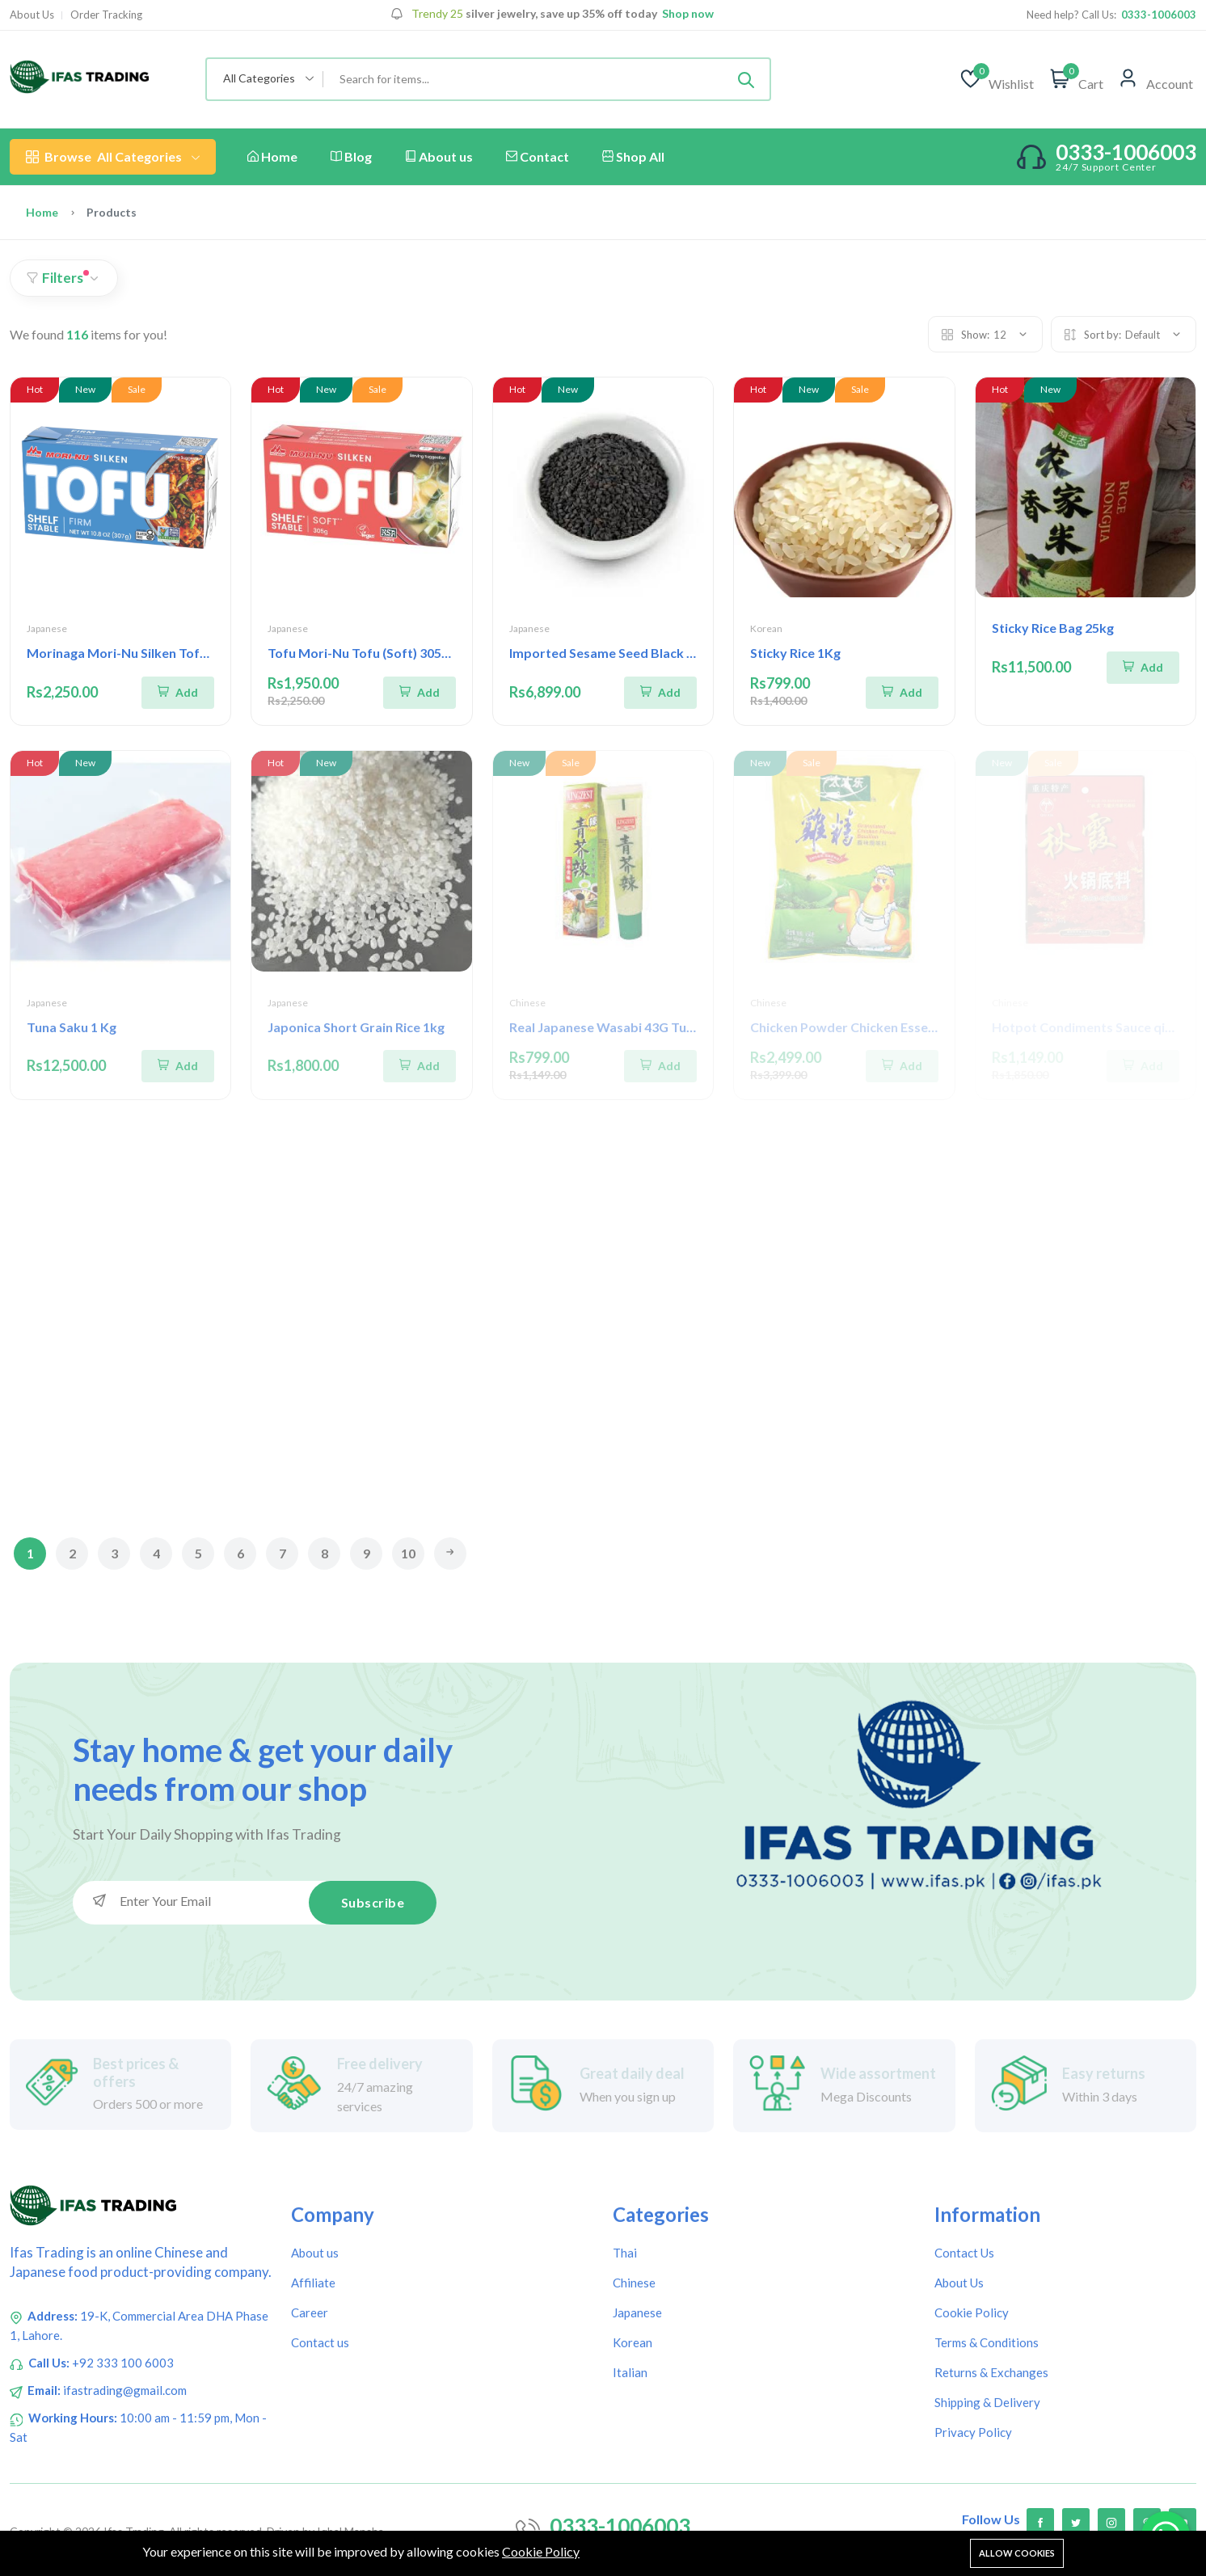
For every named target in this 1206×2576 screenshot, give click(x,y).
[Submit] (746, 79)
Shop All (633, 156)
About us (439, 156)
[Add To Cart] (177, 691)
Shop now (687, 14)
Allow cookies (1017, 2553)
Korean (766, 628)
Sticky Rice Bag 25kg (1053, 627)
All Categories (113, 157)
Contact (537, 156)
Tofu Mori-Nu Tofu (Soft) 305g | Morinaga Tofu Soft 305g (438, 652)
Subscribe (373, 1901)
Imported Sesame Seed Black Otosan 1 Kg (635, 652)
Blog (351, 156)
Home (272, 156)
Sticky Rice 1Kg (795, 652)
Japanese (47, 628)
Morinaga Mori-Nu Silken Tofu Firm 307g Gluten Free (184, 652)
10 (408, 1553)
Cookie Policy (541, 2551)
